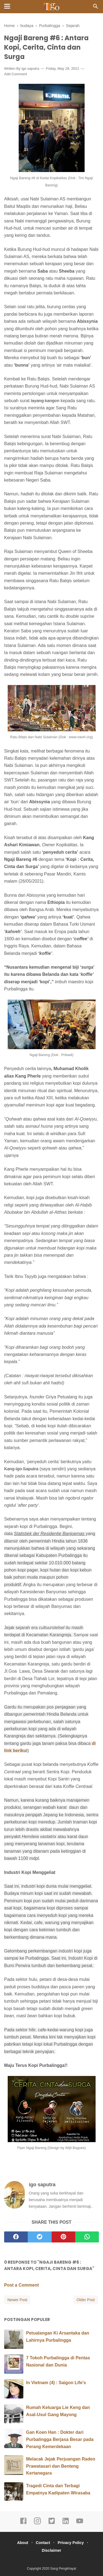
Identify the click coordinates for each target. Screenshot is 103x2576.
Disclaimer (51, 2550)
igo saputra (30, 68)
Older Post (86, 2300)
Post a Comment (21, 2285)
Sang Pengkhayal (63, 2568)
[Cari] (95, 8)
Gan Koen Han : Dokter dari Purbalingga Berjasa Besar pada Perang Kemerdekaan (59, 2439)
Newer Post (17, 2300)
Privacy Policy (71, 2542)
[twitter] (39, 2236)
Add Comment (15, 74)
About (22, 2542)
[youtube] (80, 2523)
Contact (43, 2542)
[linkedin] (66, 2523)
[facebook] (16, 2236)
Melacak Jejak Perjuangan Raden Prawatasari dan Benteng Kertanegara (60, 2466)
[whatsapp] (87, 2236)
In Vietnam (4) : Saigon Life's (56, 2382)
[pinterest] (63, 2236)
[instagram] (37, 2523)
